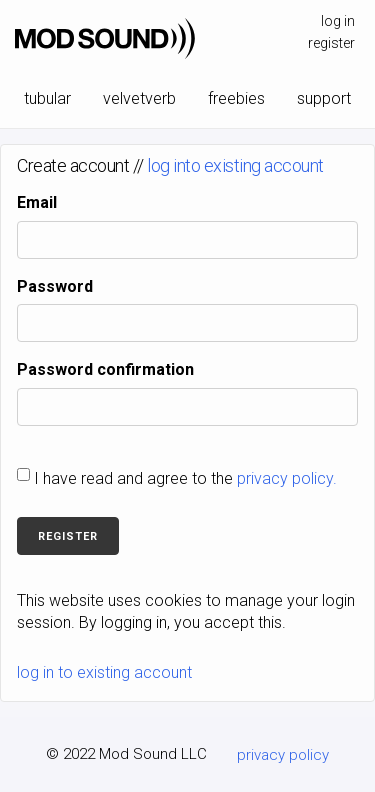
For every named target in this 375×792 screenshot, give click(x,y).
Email (37, 202)
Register (68, 536)
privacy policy (283, 755)
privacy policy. (287, 478)
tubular (47, 98)
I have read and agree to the (185, 478)
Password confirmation (105, 369)
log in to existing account (104, 672)
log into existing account (235, 165)
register (331, 43)
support (324, 98)
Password (55, 286)
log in (338, 21)
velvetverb (139, 98)
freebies (236, 98)
